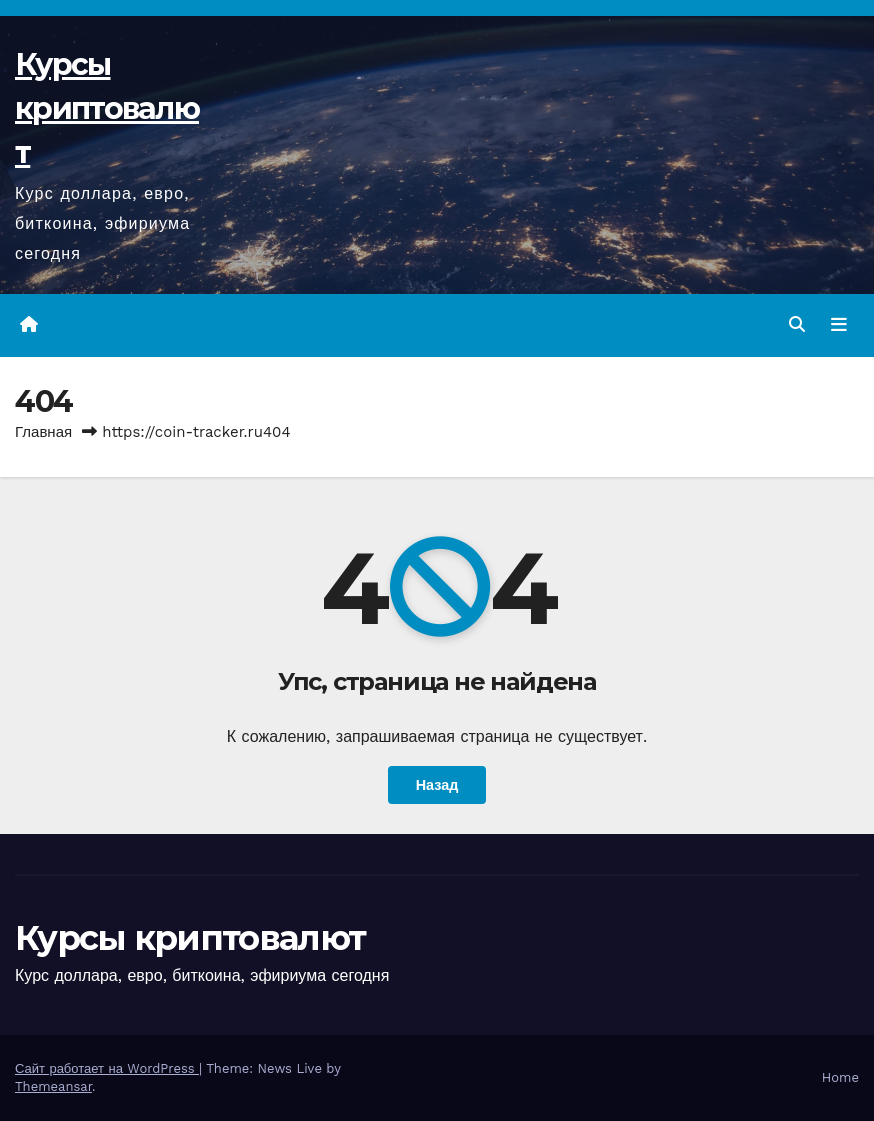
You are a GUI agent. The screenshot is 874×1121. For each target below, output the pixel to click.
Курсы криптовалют (107, 108)
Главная (43, 432)
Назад (437, 785)
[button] (797, 324)
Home (840, 1077)
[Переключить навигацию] (839, 325)
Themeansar (53, 1086)
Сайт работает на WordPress (107, 1068)
